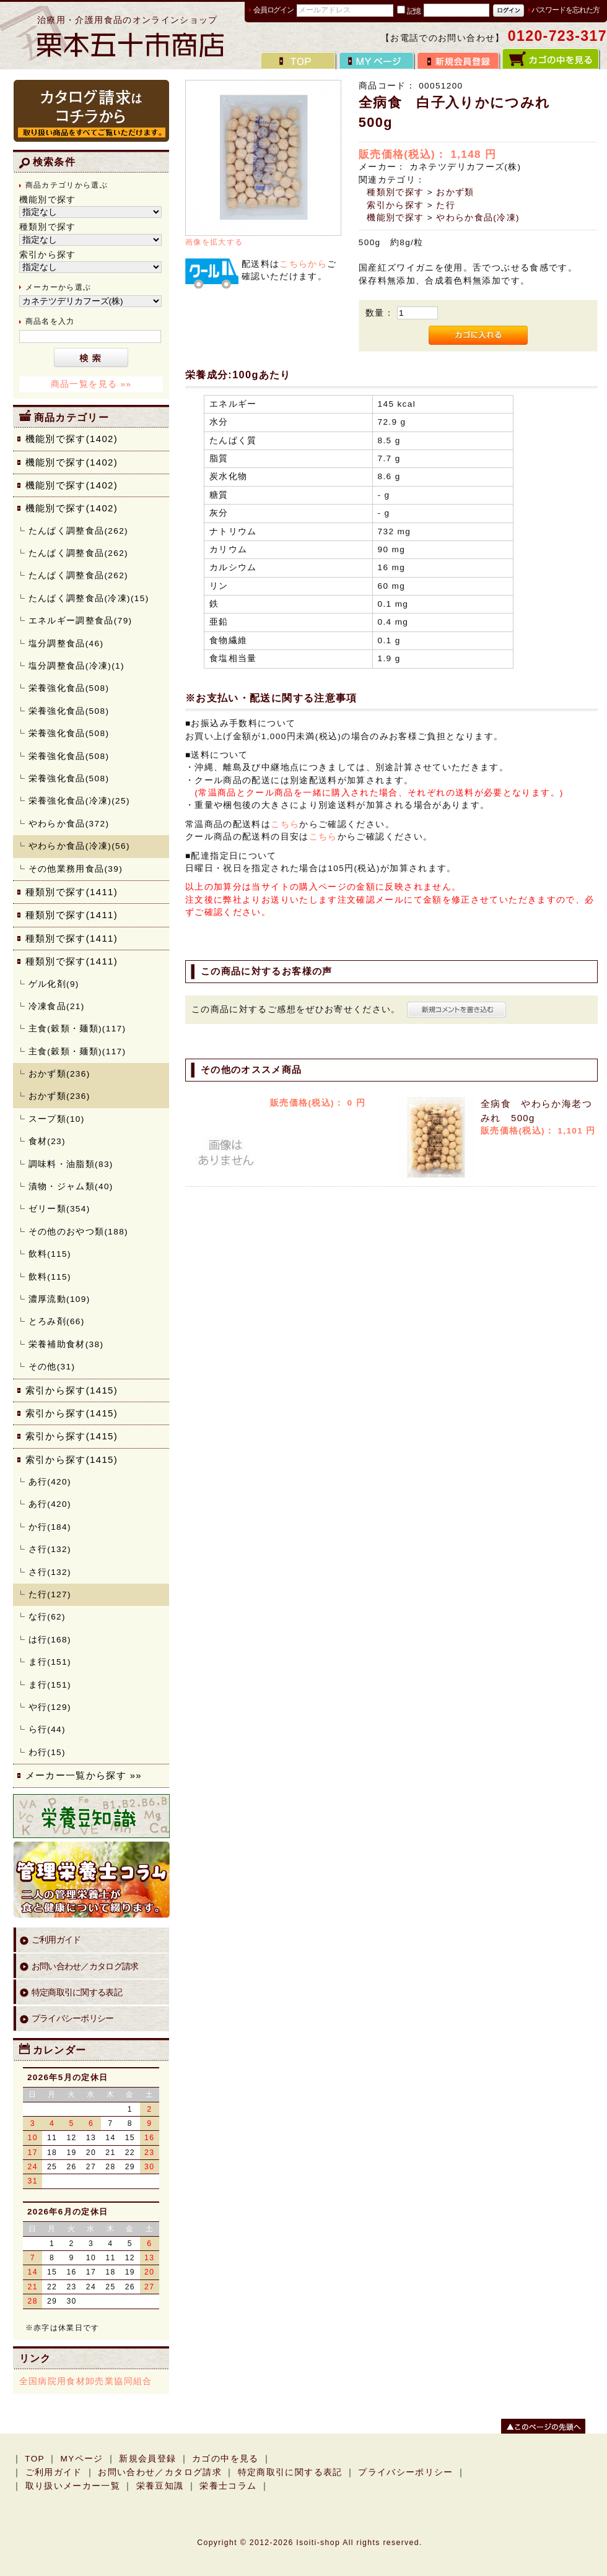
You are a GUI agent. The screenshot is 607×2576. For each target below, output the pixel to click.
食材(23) (47, 1141)
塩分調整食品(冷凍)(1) (76, 665)
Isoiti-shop (318, 2542)
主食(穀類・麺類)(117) (77, 1028)
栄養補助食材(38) (66, 1344)
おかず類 (455, 192)
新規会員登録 (147, 2458)
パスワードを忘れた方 (565, 10)
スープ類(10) (56, 1119)
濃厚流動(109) (59, 1299)
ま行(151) (49, 1662)
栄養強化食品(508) (69, 688)
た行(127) (49, 1594)
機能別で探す (395, 217)
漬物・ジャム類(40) (70, 1186)
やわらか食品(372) (69, 823)
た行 (445, 205)
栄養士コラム (227, 2486)
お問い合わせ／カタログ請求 (85, 1966)
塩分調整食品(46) (66, 643)
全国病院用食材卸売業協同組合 (85, 2381)
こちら (285, 824)
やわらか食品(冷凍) (478, 217)
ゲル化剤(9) (53, 984)
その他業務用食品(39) (75, 869)
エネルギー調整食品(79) (80, 620)
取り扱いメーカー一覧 (73, 2486)
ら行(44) (47, 1729)
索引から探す (395, 205)
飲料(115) (49, 1254)
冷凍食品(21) (56, 1006)
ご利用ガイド (56, 1940)
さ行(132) (49, 1549)
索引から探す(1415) (71, 1390)
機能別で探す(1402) (71, 438)
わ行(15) (47, 1752)
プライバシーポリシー (73, 2018)
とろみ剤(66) (56, 1321)
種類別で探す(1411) (71, 892)
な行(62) (47, 1616)
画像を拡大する (214, 242)
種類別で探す (395, 192)
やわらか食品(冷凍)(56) (79, 846)
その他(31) (52, 1366)
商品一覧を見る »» (91, 384)
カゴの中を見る (225, 2458)
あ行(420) (49, 1481)
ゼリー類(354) (59, 1208)
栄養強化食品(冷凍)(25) (79, 800)
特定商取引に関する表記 (77, 1992)
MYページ (81, 2458)
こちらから (303, 264)
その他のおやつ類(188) (78, 1231)
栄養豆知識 (160, 2486)
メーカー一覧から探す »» (83, 1775)
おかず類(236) (59, 1073)
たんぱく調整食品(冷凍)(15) (88, 598)
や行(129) (49, 1707)
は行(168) (49, 1639)
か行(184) (49, 1527)
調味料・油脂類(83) (70, 1164)
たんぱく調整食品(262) (78, 531)
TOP (35, 2458)
